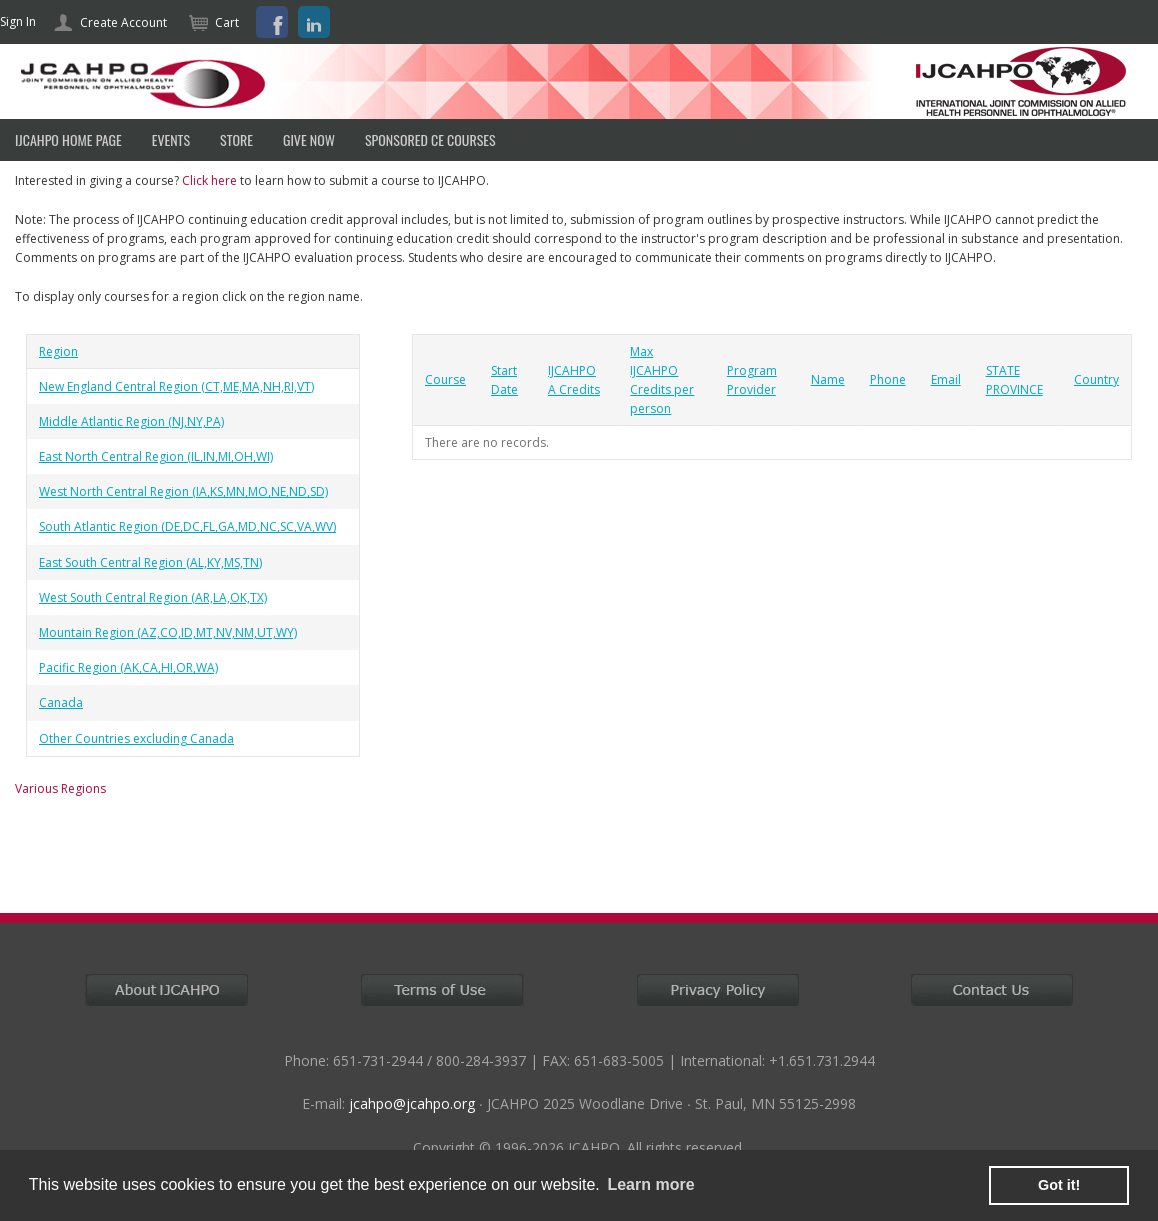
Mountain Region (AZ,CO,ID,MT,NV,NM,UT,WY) (168, 632)
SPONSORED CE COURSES (430, 139)
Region (58, 351)
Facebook (272, 22)
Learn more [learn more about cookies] (650, 1184)
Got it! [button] (1059, 1185)
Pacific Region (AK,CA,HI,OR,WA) (128, 667)
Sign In (18, 21)
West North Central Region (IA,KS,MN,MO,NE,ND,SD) (183, 491)
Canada (61, 702)
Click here (209, 180)
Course (445, 379)
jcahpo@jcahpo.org (412, 1103)
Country (1096, 379)
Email (946, 379)
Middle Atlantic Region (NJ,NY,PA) (131, 421)
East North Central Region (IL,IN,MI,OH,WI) (156, 456)
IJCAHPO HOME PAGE (68, 139)
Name (828, 379)
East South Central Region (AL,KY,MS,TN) (150, 562)
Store (236, 139)
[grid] (193, 545)
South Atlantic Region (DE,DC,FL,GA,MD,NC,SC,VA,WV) (187, 526)
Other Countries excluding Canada (136, 738)
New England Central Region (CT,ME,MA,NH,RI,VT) (176, 386)
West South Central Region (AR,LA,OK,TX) (153, 597)
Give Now (309, 139)
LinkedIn (314, 22)
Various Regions (60, 788)
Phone (888, 379)
